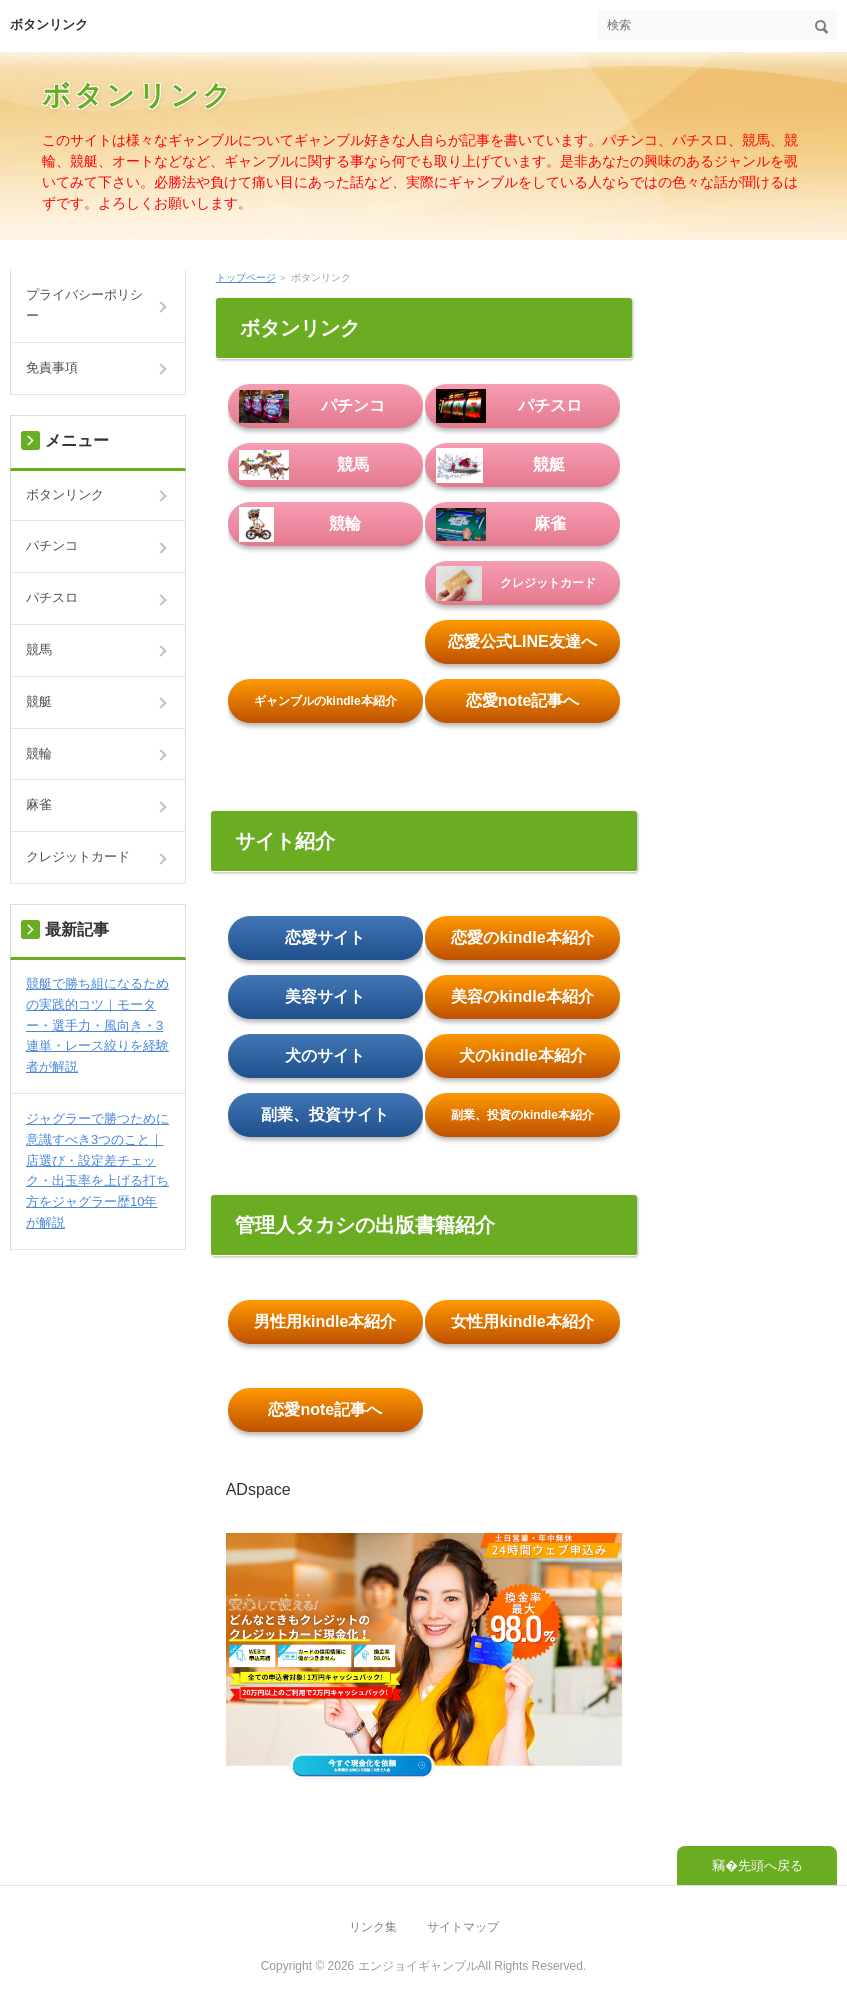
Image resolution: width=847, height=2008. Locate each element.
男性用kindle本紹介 (325, 1321)
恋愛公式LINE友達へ (522, 641)
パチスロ (509, 406)
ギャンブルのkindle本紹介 (325, 701)
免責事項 (52, 367)
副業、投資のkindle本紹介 (522, 1115)
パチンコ (312, 406)
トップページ (246, 277)
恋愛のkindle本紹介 (522, 937)
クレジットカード (516, 583)
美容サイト (325, 996)
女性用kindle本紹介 (522, 1321)
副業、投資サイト (325, 1114)
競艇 (500, 465)
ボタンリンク (49, 24)
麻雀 (501, 524)
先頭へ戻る (770, 1865)
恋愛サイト (325, 937)
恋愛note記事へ (523, 700)
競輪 (300, 524)
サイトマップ (463, 1927)
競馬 (304, 465)
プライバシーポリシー (84, 305)
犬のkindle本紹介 (522, 1055)
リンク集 (373, 1927)
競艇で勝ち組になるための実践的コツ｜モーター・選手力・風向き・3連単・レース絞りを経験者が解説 (97, 1025)
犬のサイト (325, 1055)
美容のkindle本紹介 (522, 996)
